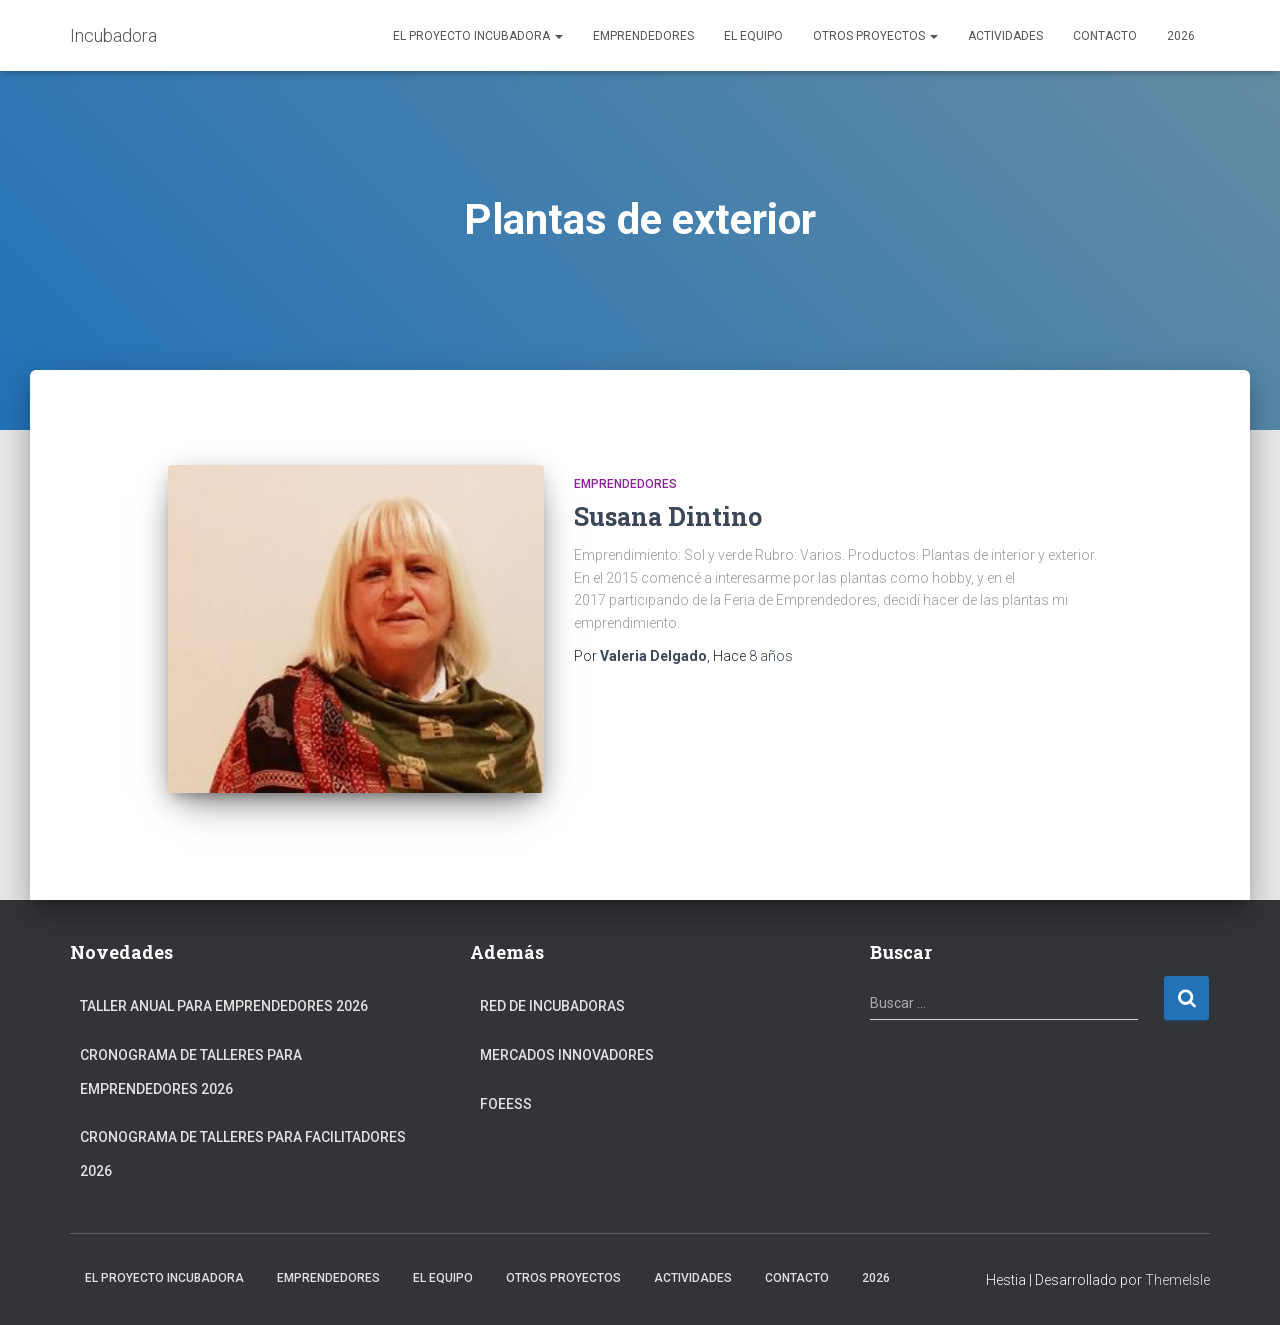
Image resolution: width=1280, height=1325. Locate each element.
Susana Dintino (668, 516)
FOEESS (506, 1104)
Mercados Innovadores (567, 1055)
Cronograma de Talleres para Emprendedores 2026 (191, 1072)
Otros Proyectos (875, 36)
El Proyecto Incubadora (478, 36)
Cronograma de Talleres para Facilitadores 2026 (243, 1154)
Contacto (1105, 36)
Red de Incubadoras (552, 1006)
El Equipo (753, 36)
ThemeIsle (1177, 1280)
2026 (1181, 36)
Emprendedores (643, 36)
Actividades (1005, 36)
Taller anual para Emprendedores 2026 (224, 1006)
